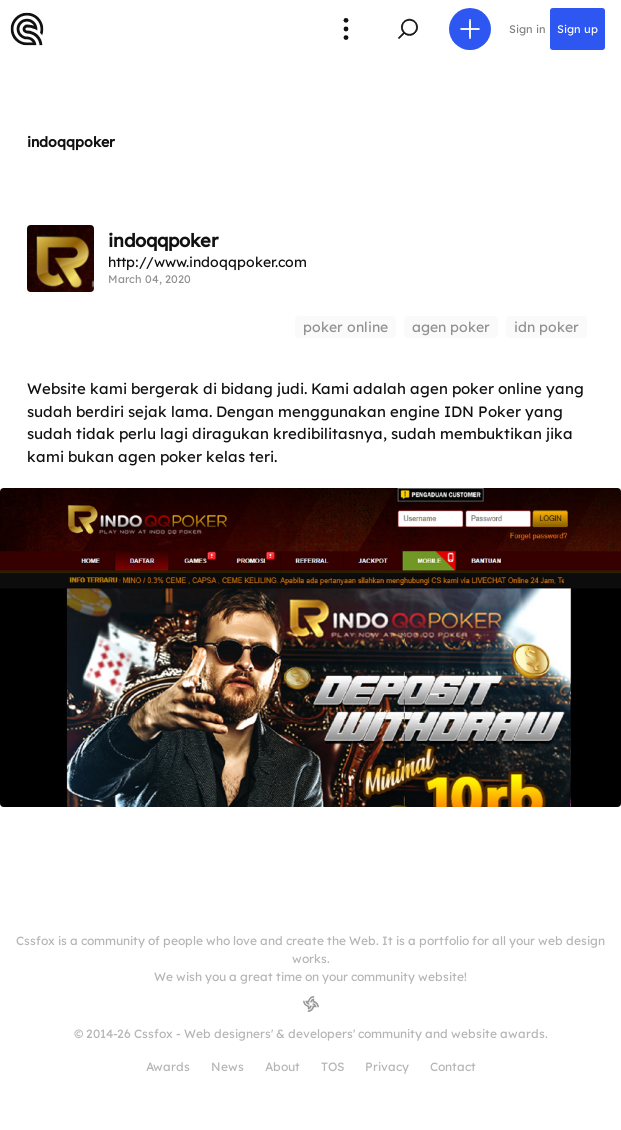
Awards (168, 1066)
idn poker (546, 327)
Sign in (527, 29)
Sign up (577, 29)
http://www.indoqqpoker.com (207, 262)
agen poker (451, 327)
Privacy (387, 1066)
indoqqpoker (71, 142)
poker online (345, 327)
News (227, 1066)
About (282, 1066)
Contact (453, 1066)
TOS (332, 1066)
